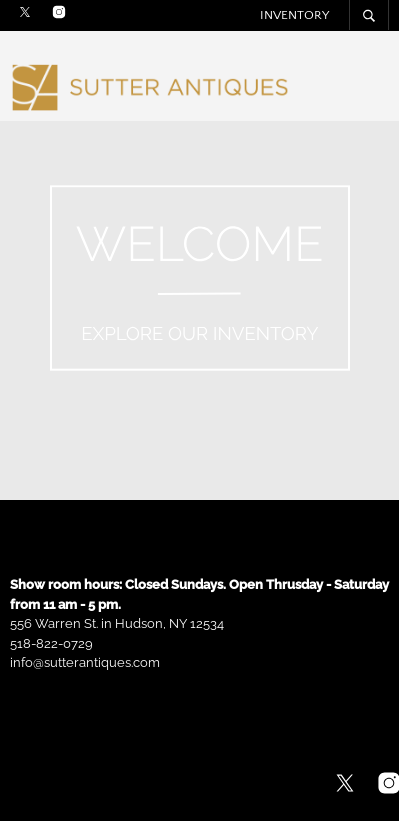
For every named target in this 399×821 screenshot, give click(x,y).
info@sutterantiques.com (85, 662)
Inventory (294, 15)
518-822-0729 (51, 643)
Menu (374, 89)
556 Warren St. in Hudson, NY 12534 (117, 623)
